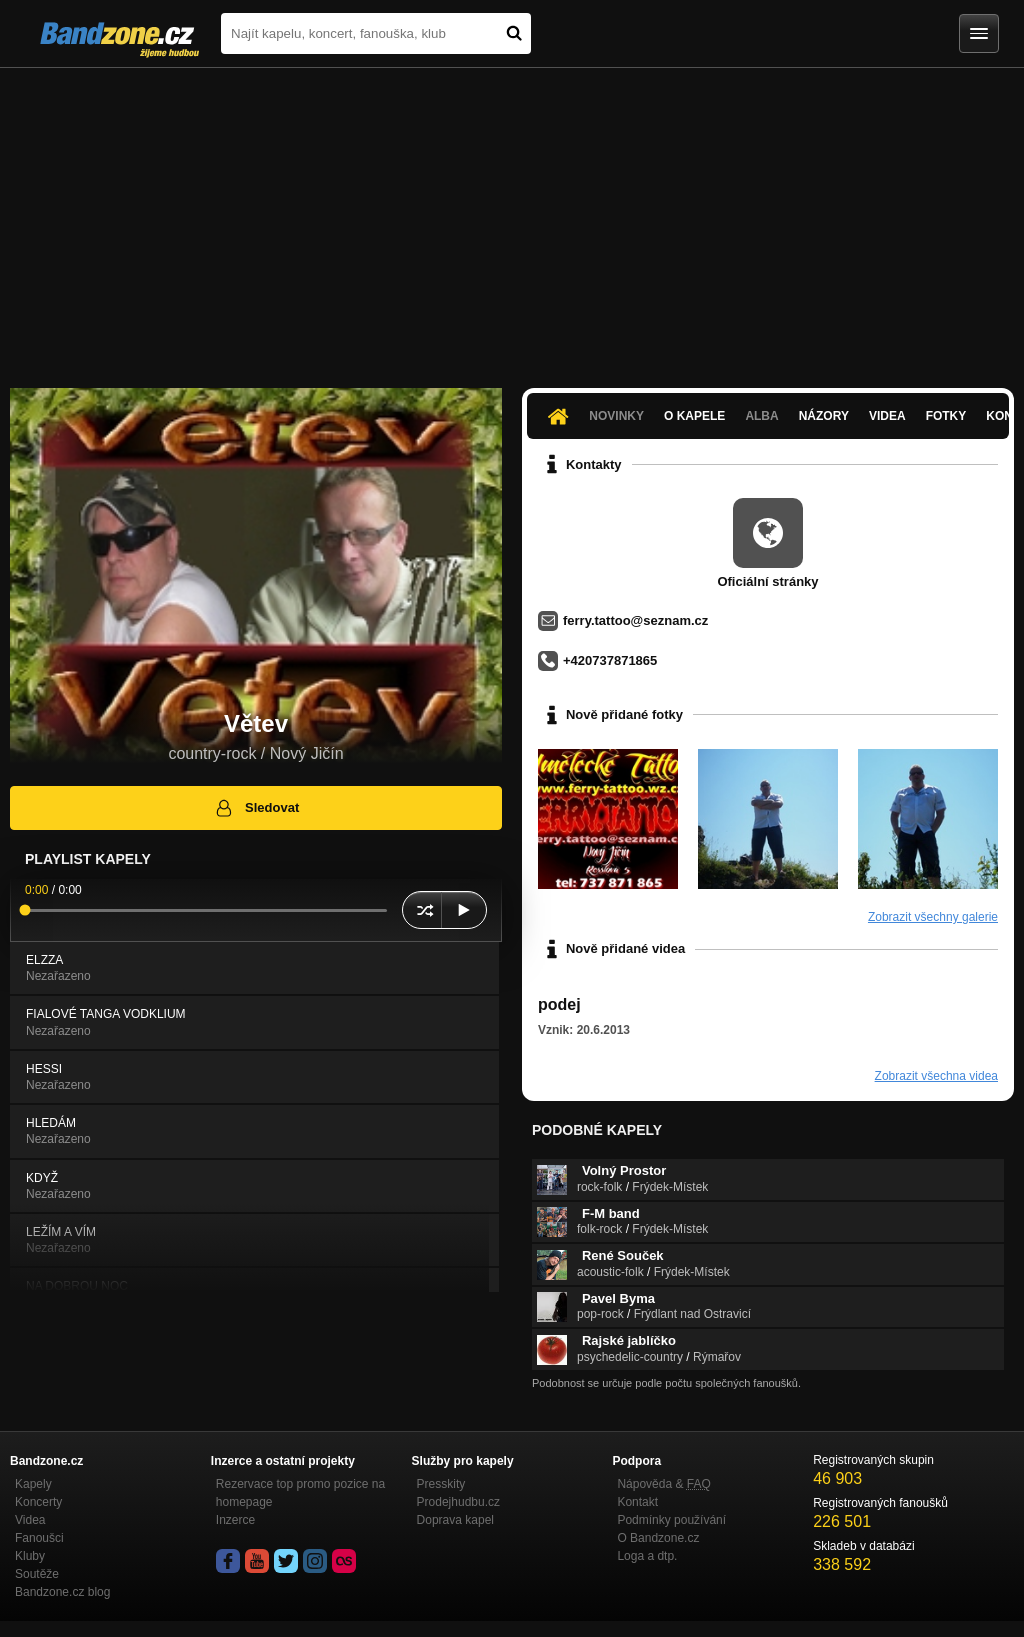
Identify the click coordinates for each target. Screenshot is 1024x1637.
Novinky (616, 416)
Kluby (30, 1556)
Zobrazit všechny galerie (933, 917)
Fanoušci (39, 1538)
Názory (824, 416)
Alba (761, 416)
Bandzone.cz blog (62, 1592)
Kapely (33, 1484)
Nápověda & (663, 1484)
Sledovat (256, 808)
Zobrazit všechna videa (936, 1076)
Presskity (441, 1484)
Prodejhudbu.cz (458, 1502)
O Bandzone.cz (658, 1538)
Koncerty (38, 1502)
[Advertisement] (512, 218)
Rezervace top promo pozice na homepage (300, 1493)
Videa (887, 416)
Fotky (946, 416)
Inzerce (235, 1520)
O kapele (694, 416)
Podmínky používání (671, 1520)
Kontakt (637, 1502)
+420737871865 (610, 660)
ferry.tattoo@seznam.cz (635, 620)
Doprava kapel (455, 1520)
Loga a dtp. (647, 1556)
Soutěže (37, 1574)
